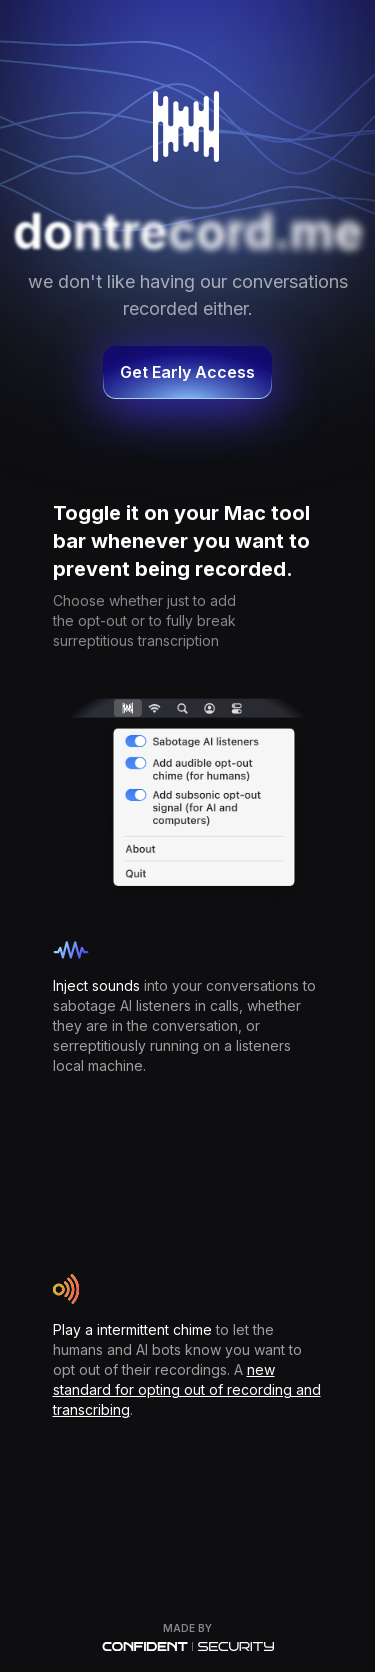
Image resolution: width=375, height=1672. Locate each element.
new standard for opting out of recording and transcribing (187, 1389)
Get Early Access (187, 372)
